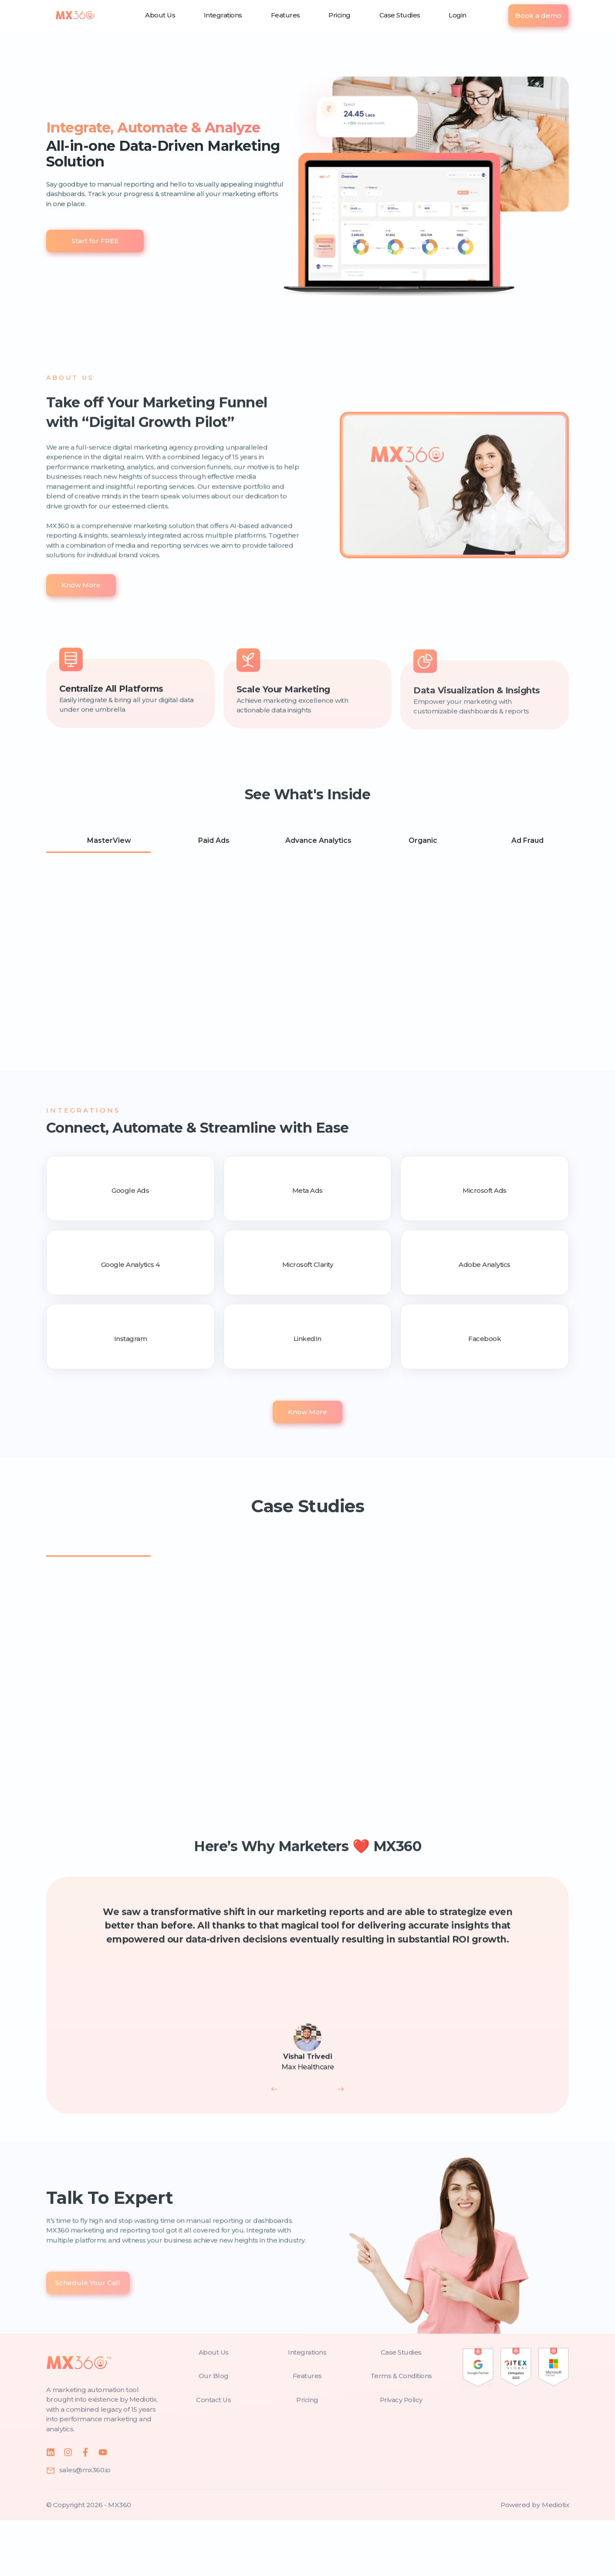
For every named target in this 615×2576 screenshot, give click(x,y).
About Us (160, 15)
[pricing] (307, 2455)
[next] (340, 2144)
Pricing (339, 15)
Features (285, 15)
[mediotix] (555, 2561)
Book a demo (538, 15)
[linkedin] (50, 2508)
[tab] (98, 1589)
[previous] (274, 2144)
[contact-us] (213, 2455)
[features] (307, 2432)
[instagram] (68, 2508)
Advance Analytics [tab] (309, 842)
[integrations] (307, 2408)
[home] (75, 15)
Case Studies (399, 15)
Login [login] (457, 15)
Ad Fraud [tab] (519, 841)
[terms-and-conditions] (401, 2432)
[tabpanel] (307, 972)
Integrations (223, 15)
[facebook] (85, 2508)
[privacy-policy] (401, 2455)
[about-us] (213, 2408)
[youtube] (102, 2508)
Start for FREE (94, 241)
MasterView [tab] (100, 841)
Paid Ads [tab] (205, 841)
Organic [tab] (414, 841)
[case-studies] (401, 2408)
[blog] (213, 2432)
